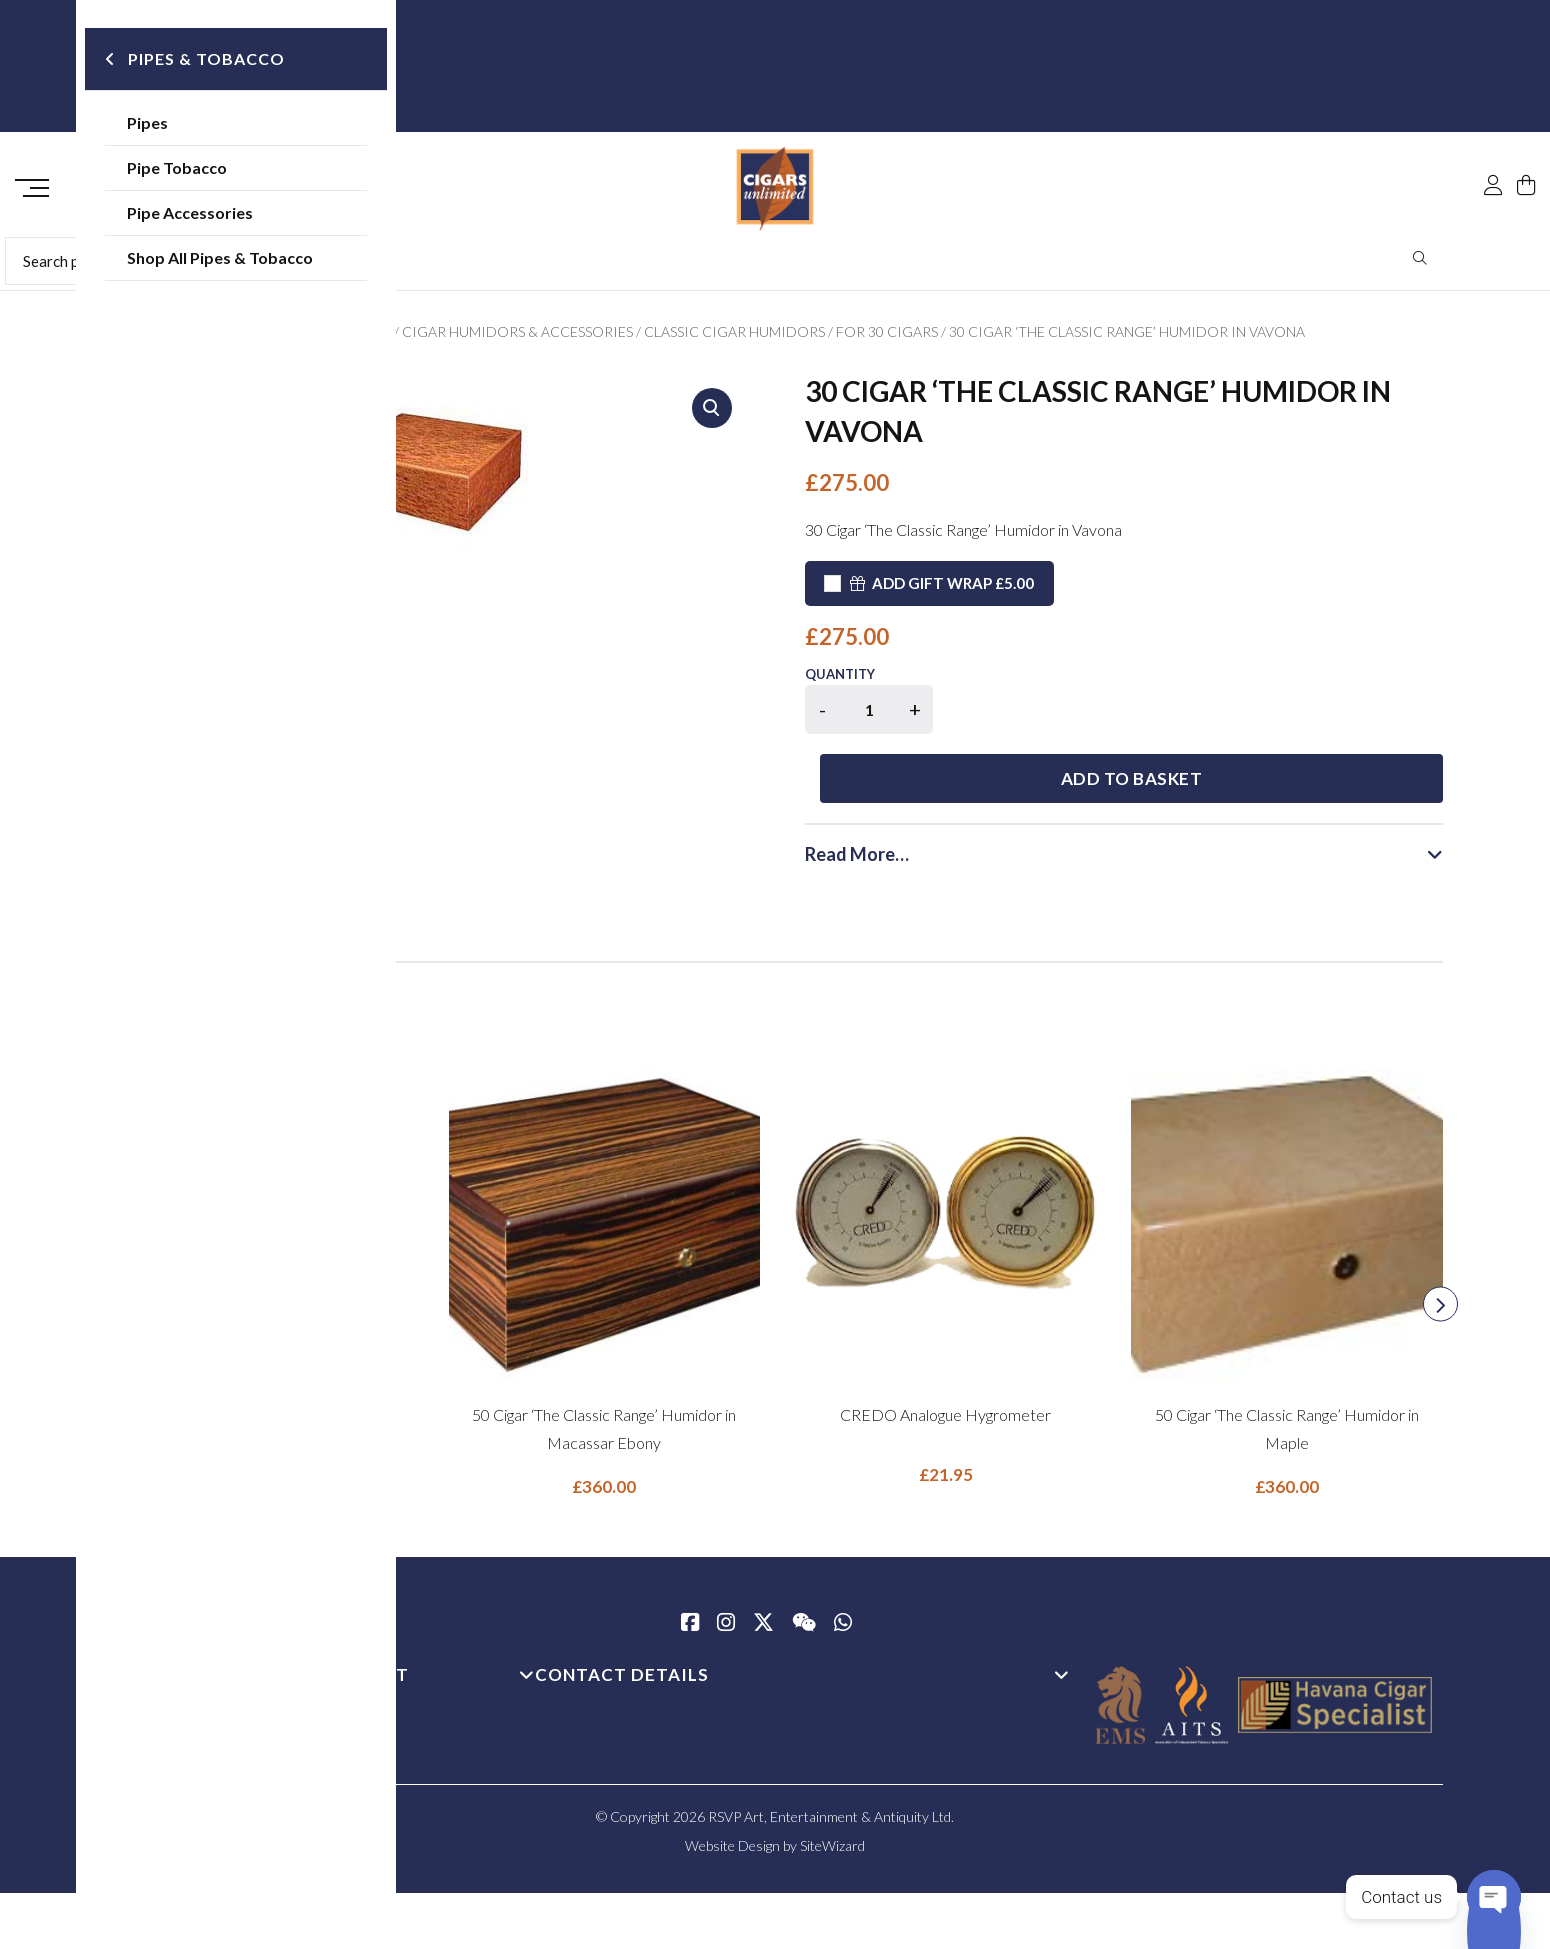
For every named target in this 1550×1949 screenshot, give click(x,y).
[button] (712, 415)
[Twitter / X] (763, 1565)
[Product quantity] (869, 716)
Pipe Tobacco (210, 169)
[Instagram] (726, 1565)
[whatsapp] (843, 1565)
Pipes (180, 124)
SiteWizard (832, 1786)
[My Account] (1493, 142)
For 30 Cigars (887, 338)
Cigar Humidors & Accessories (517, 338)
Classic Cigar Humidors (734, 338)
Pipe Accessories (223, 214)
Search (1420, 265)
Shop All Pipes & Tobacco (253, 259)
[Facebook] (690, 1565)
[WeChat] (804, 1565)
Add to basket (1199, 719)
